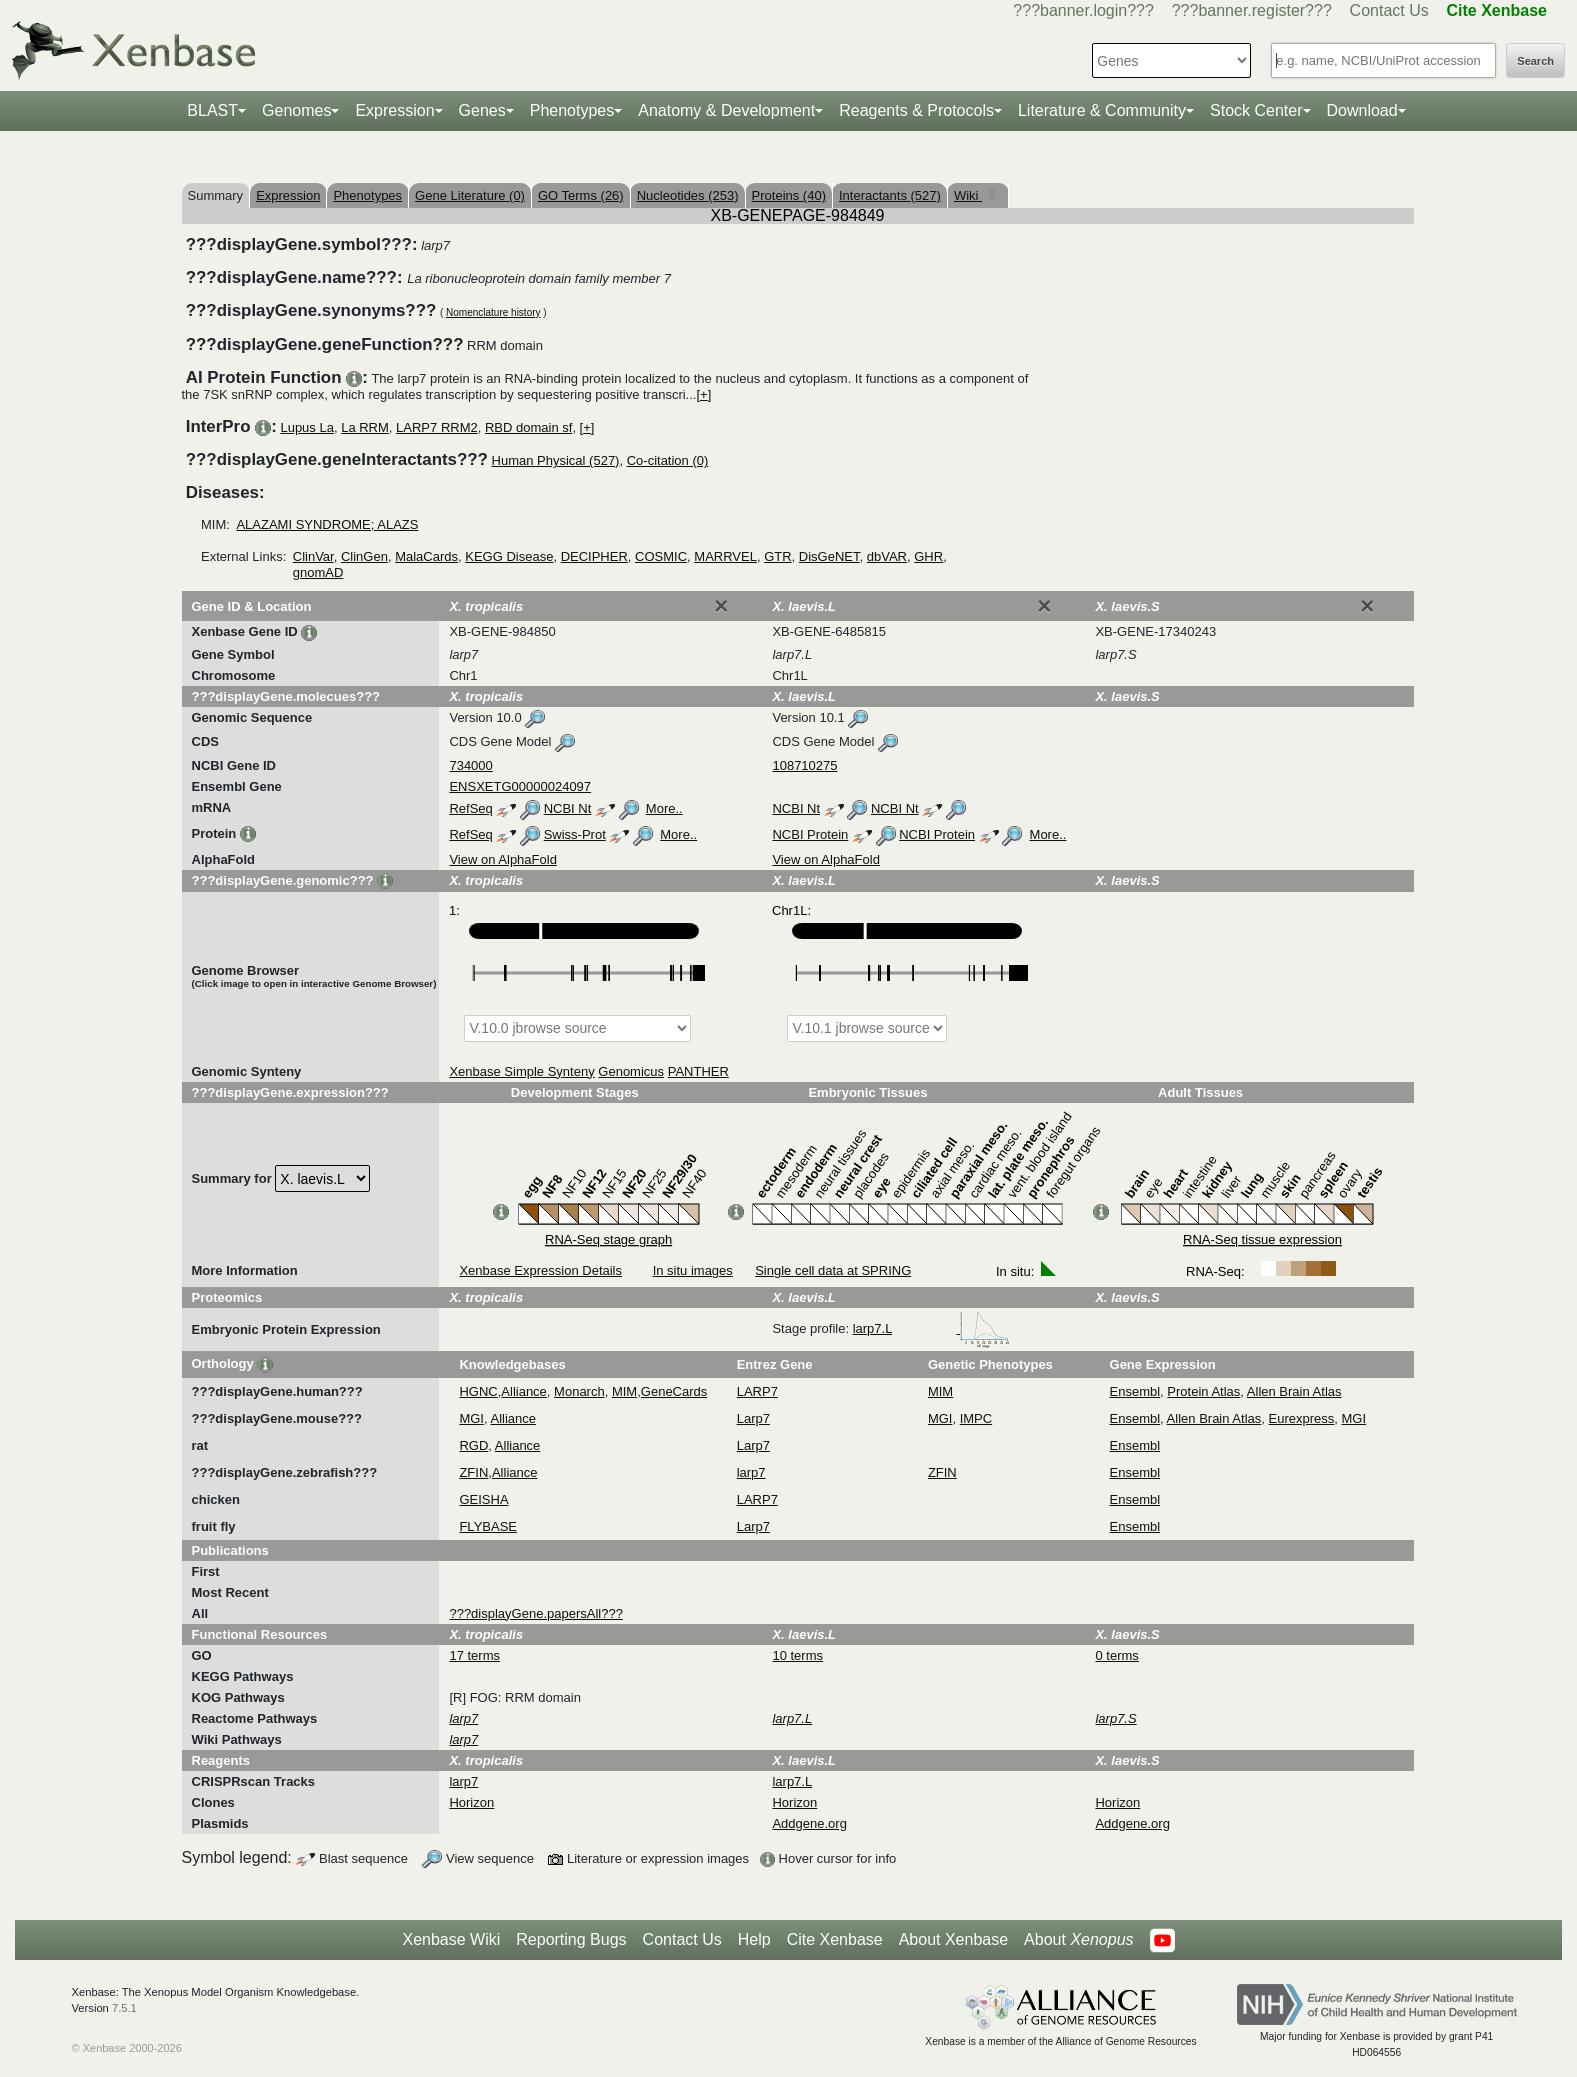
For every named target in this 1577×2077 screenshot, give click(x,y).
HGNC (478, 1391)
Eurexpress (1302, 1418)
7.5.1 (124, 2008)
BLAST (212, 110)
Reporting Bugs (571, 1939)
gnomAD (318, 572)
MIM (624, 1391)
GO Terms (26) (581, 195)
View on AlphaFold (502, 859)
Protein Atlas (1203, 1391)
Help (754, 1939)
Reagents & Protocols (916, 110)
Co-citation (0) (668, 460)
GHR (928, 556)
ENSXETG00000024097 (520, 786)
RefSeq (470, 808)
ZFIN (473, 1472)
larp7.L (931, 1328)
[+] (703, 394)
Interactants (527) (890, 195)
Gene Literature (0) (470, 195)
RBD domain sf (528, 427)
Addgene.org (809, 1823)
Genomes (296, 110)
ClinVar (313, 556)
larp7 (751, 1472)
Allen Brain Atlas (1294, 1391)
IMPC (976, 1418)
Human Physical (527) (556, 460)
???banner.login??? (1083, 10)
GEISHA (483, 1499)
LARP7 (757, 1391)
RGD (473, 1445)
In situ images (693, 1270)
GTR (777, 556)
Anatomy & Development (726, 110)
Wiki (968, 195)
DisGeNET (829, 556)
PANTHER (698, 1071)
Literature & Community (1102, 110)
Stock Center (1256, 110)
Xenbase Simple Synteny (521, 1071)
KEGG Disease (509, 556)
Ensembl (1135, 1391)
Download (1362, 110)
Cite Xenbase (835, 1939)
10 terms (797, 1655)
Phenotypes (572, 110)
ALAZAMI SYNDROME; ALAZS (327, 524)
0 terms (1116, 1655)
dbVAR (887, 556)
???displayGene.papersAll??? (535, 1613)
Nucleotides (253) (688, 195)
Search (1535, 61)
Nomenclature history (493, 312)
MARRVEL (725, 556)
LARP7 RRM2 (437, 427)
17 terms (474, 1655)
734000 (470, 765)
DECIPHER (594, 556)
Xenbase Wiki (451, 1939)
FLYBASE (488, 1526)
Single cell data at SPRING (833, 1270)
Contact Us (1389, 10)
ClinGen (364, 556)
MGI (471, 1418)
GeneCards (674, 1391)
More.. (664, 808)
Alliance (524, 1391)
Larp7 (753, 1418)
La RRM (365, 427)
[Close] (721, 606)
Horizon (471, 1802)
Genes (482, 110)
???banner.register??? (1252, 10)
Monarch (579, 1391)
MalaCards (426, 556)
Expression (394, 110)
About (1078, 1940)
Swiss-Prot (575, 834)
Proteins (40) (789, 195)
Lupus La (307, 427)
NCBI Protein (810, 834)
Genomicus (631, 1071)
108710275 (804, 765)
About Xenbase (953, 1939)
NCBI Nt (568, 808)
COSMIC (661, 556)
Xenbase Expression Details (540, 1270)
